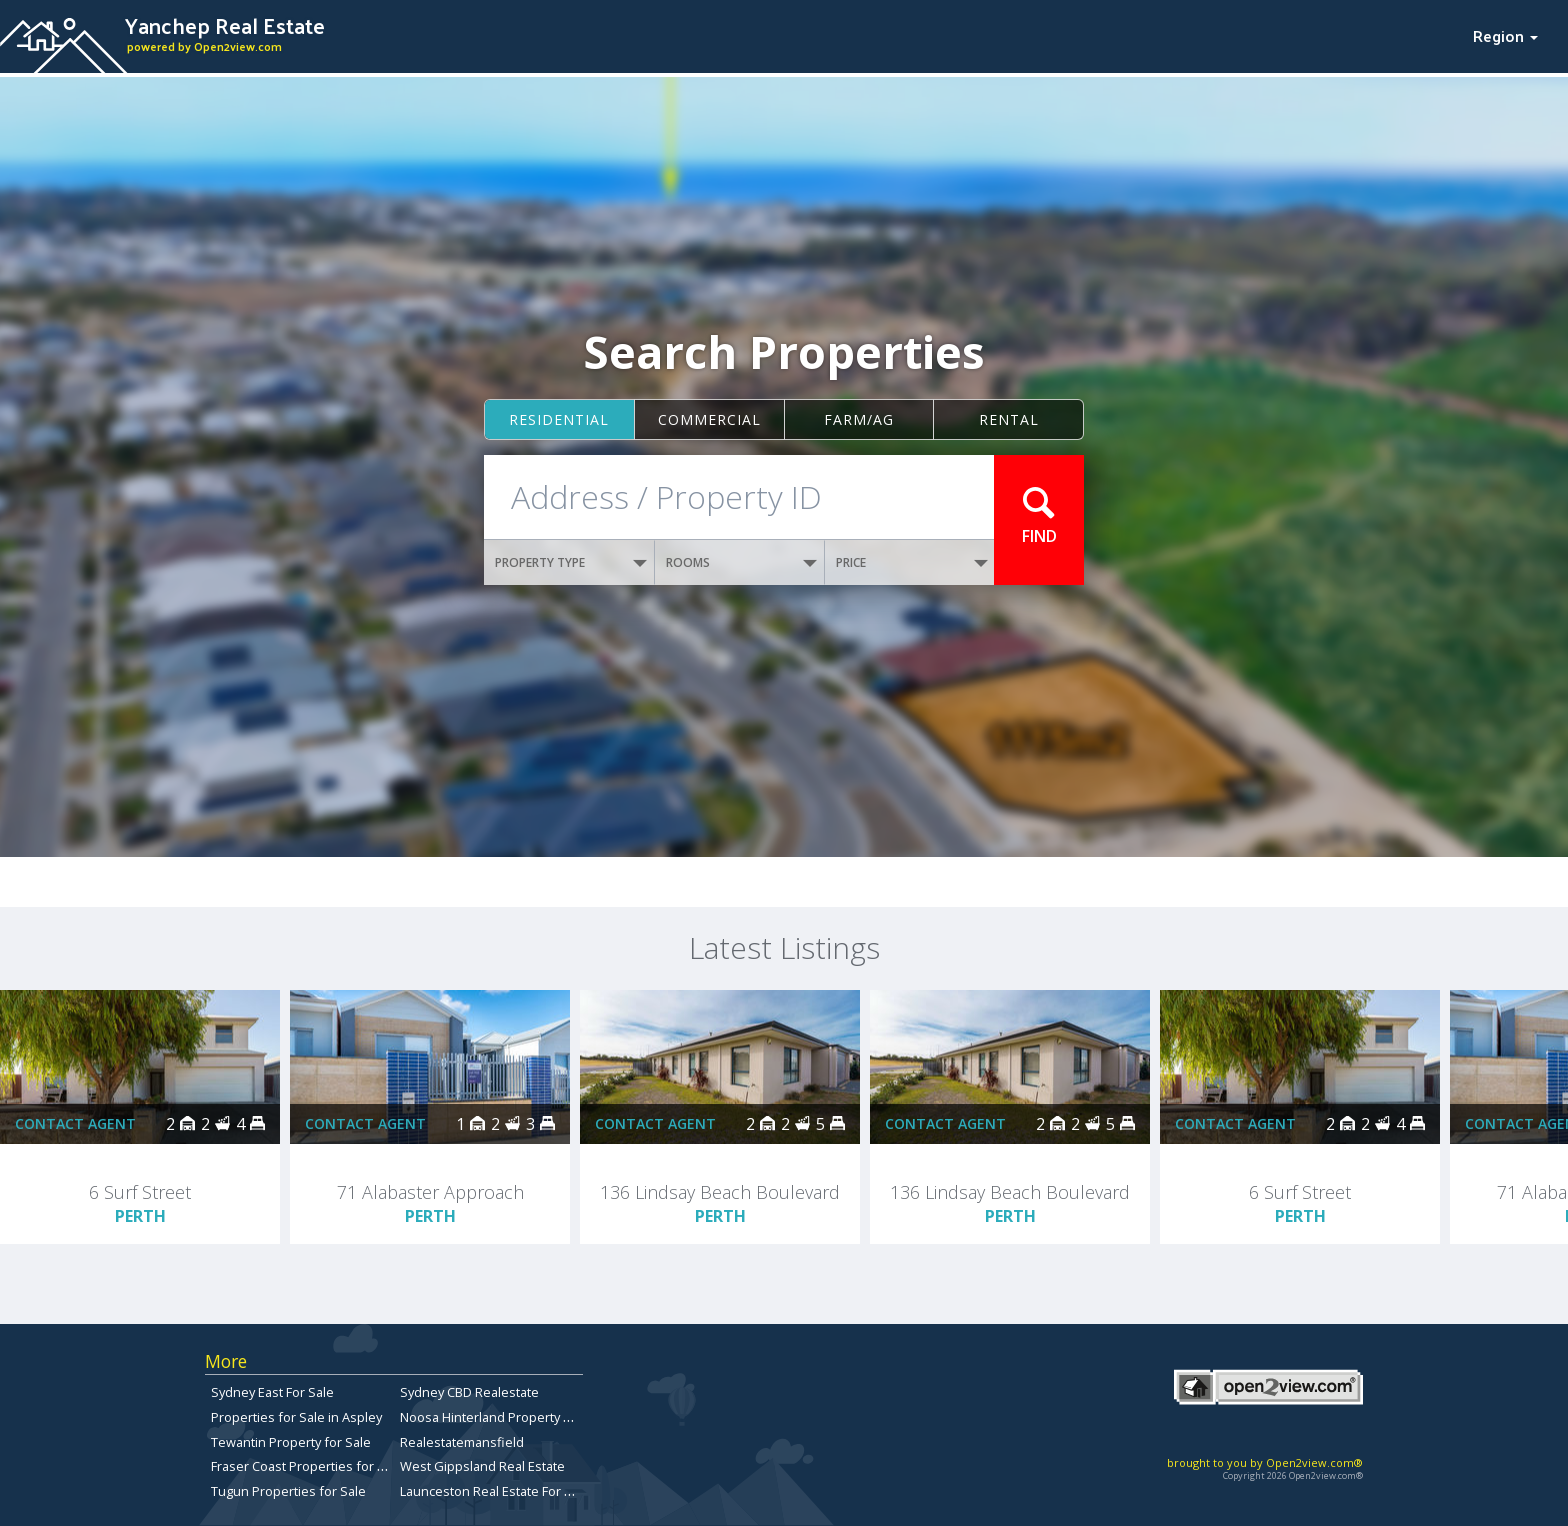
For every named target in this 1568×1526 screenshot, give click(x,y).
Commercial (709, 419)
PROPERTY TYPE (571, 562)
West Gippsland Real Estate (482, 1466)
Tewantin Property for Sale (291, 1442)
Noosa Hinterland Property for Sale (505, 1417)
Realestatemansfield (462, 1442)
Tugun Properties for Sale (288, 1491)
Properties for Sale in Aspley (296, 1417)
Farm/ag (859, 419)
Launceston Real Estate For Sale (495, 1491)
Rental (1009, 419)
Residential (559, 419)
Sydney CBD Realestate (469, 1392)
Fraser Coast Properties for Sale (307, 1466)
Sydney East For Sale (272, 1392)
